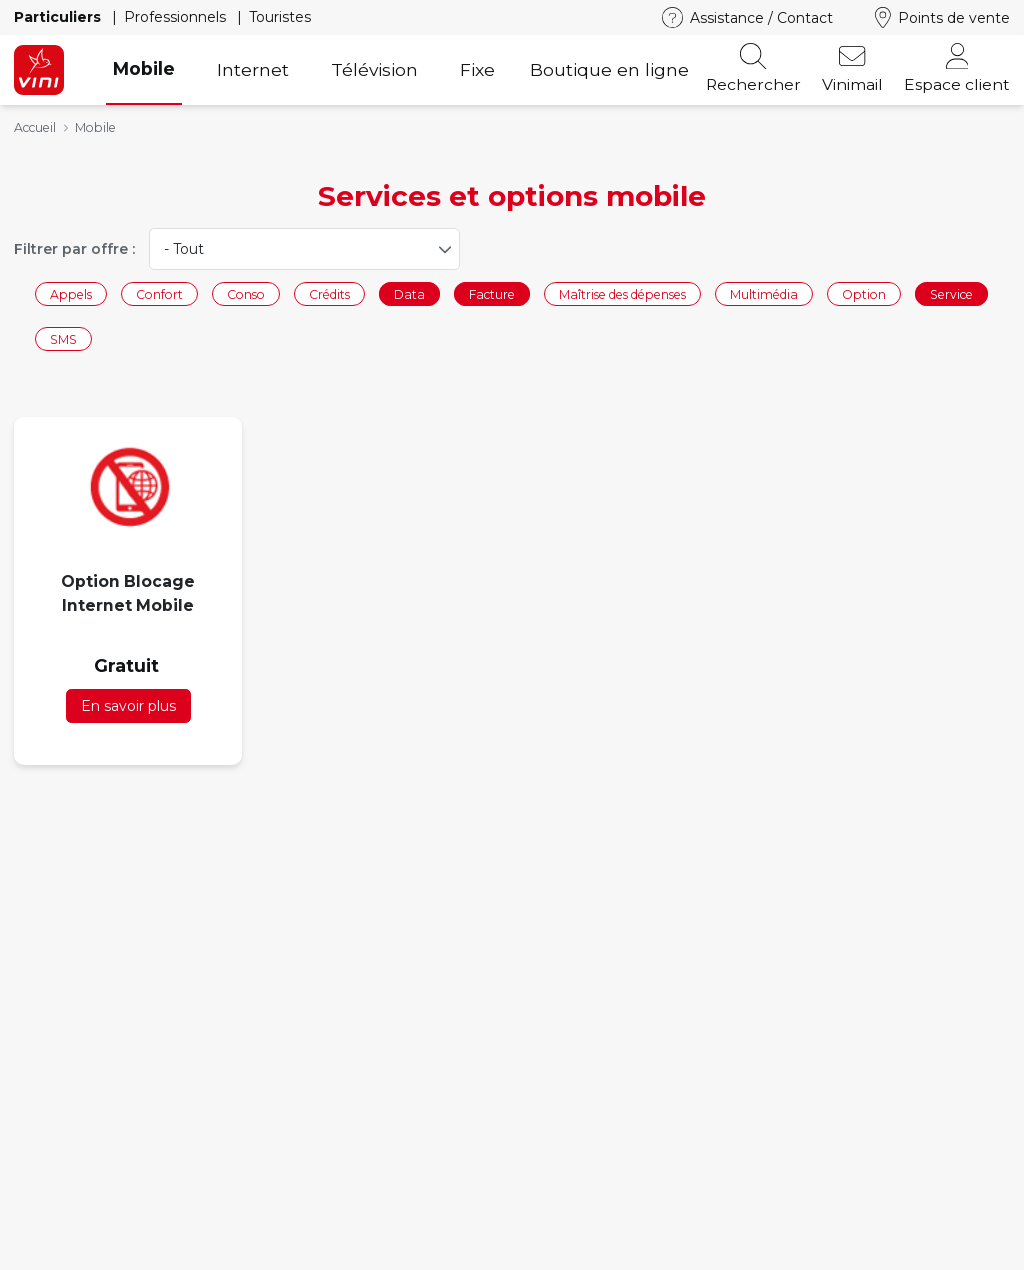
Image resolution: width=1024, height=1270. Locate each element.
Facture (492, 293)
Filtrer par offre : (74, 249)
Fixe (477, 69)
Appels (71, 293)
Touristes (280, 17)
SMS (63, 339)
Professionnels (177, 17)
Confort (159, 293)
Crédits (329, 293)
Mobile (144, 68)
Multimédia (764, 293)
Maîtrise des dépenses (622, 293)
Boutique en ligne (609, 69)
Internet (253, 69)
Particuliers (59, 17)
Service (951, 293)
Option (864, 293)
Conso (246, 293)
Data (409, 293)
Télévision (374, 69)
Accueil (35, 127)
